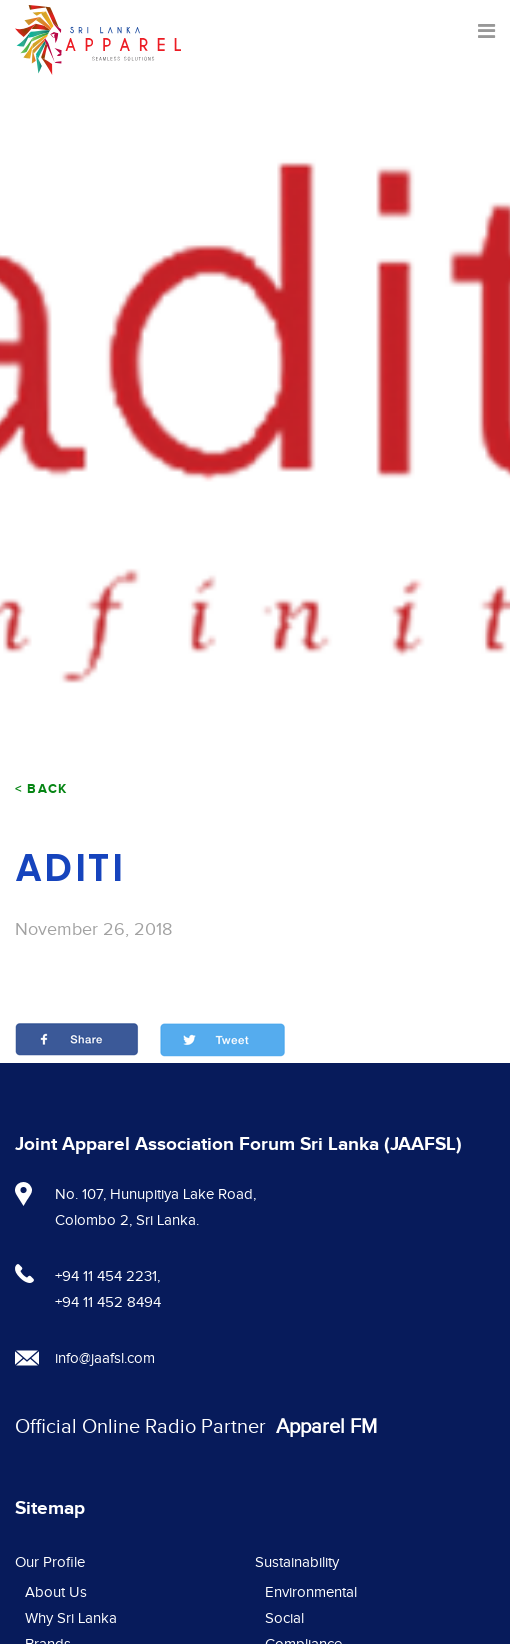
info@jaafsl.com (105, 1358)
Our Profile (50, 1562)
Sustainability (297, 1562)
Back (47, 789)
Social (284, 1618)
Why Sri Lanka (71, 1618)
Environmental (311, 1592)
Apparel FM (326, 1427)
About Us (56, 1592)
